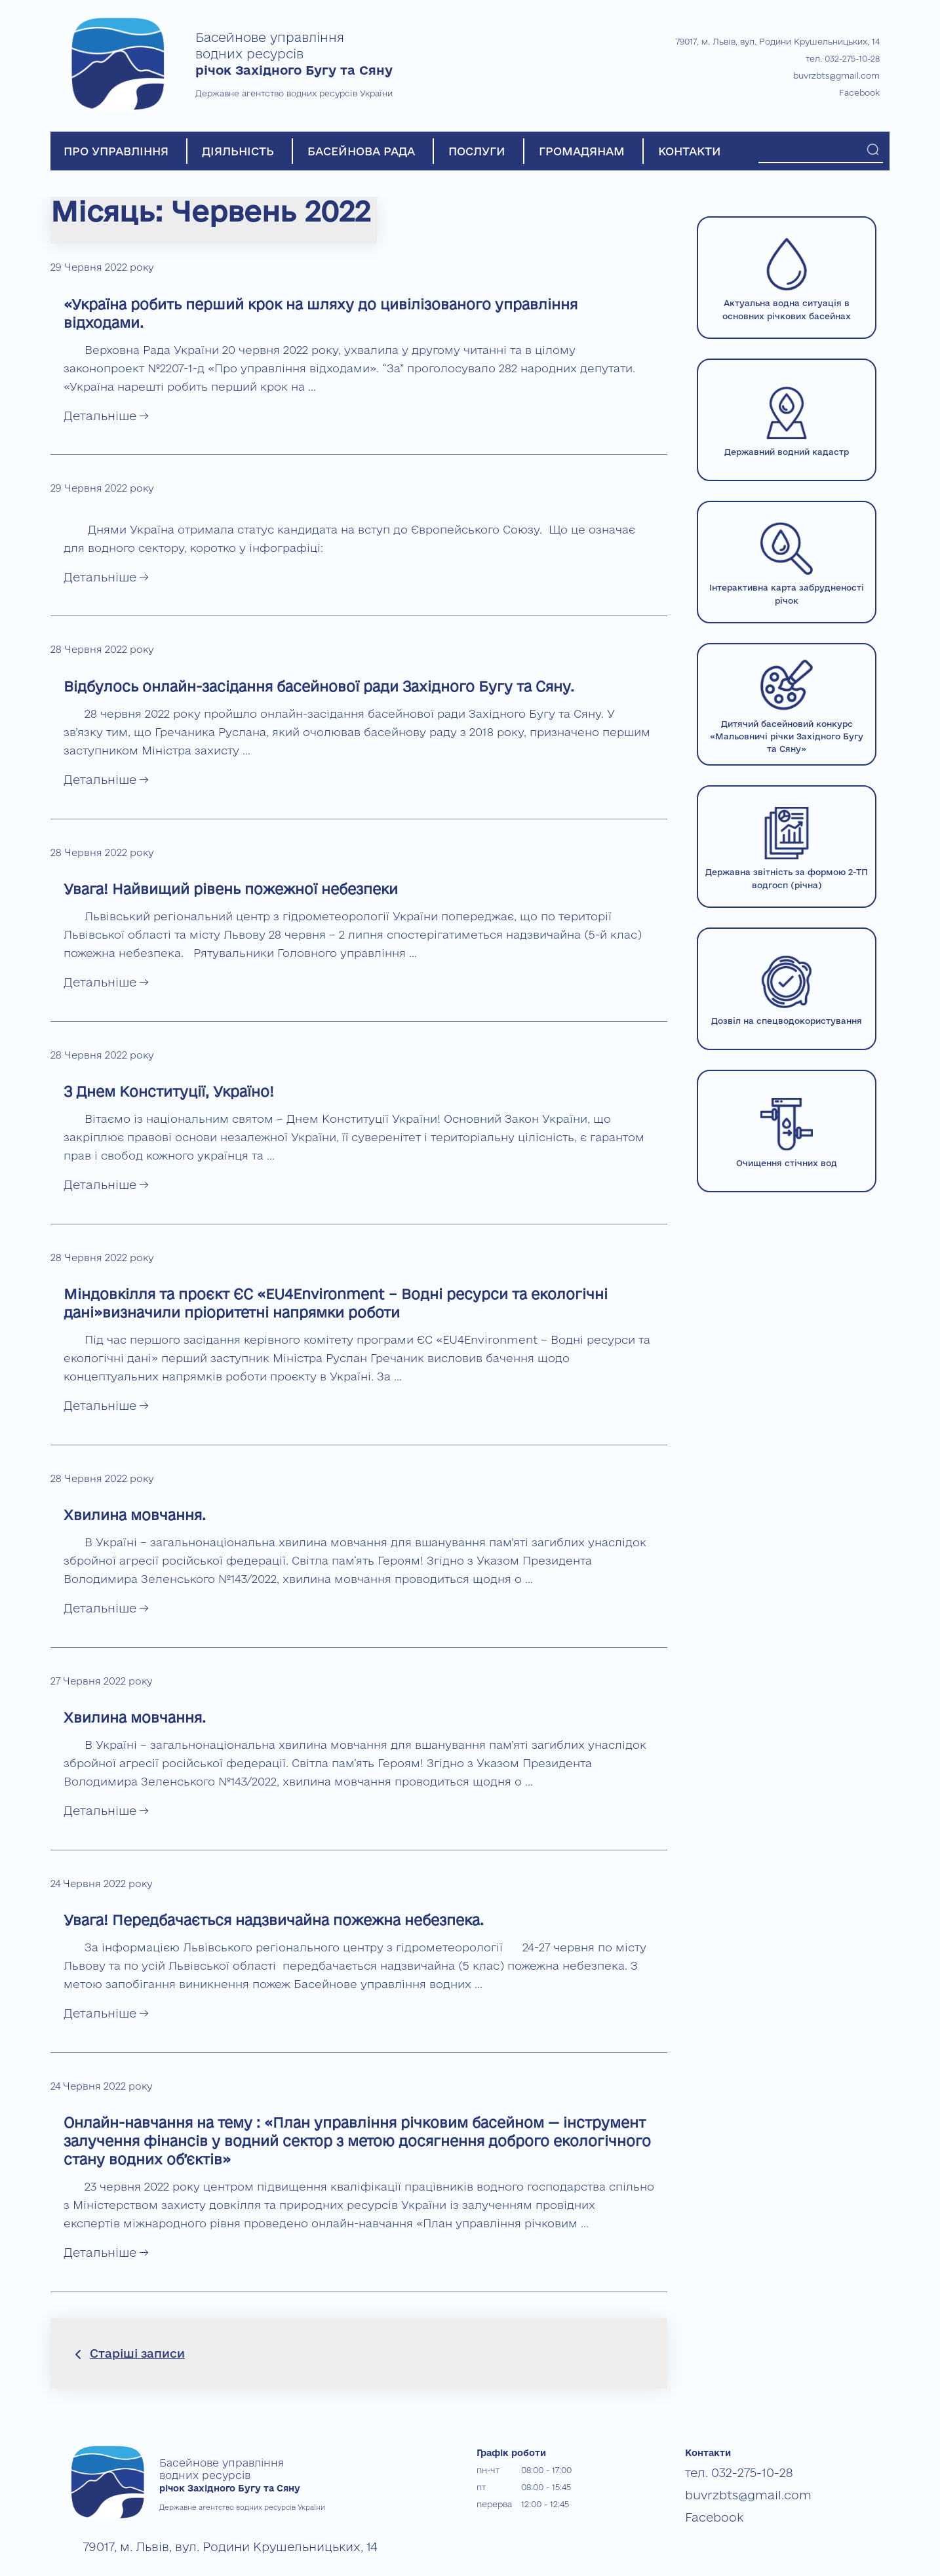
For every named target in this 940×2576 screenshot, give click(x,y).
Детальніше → (106, 415)
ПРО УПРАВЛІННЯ (116, 151)
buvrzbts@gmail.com (836, 75)
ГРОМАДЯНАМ (582, 151)
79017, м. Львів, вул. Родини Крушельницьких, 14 (778, 41)
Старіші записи (137, 2353)
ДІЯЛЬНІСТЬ (238, 151)
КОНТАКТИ (689, 151)
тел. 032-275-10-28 (843, 58)
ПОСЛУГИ (476, 151)
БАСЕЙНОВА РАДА (361, 151)
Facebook (859, 92)
